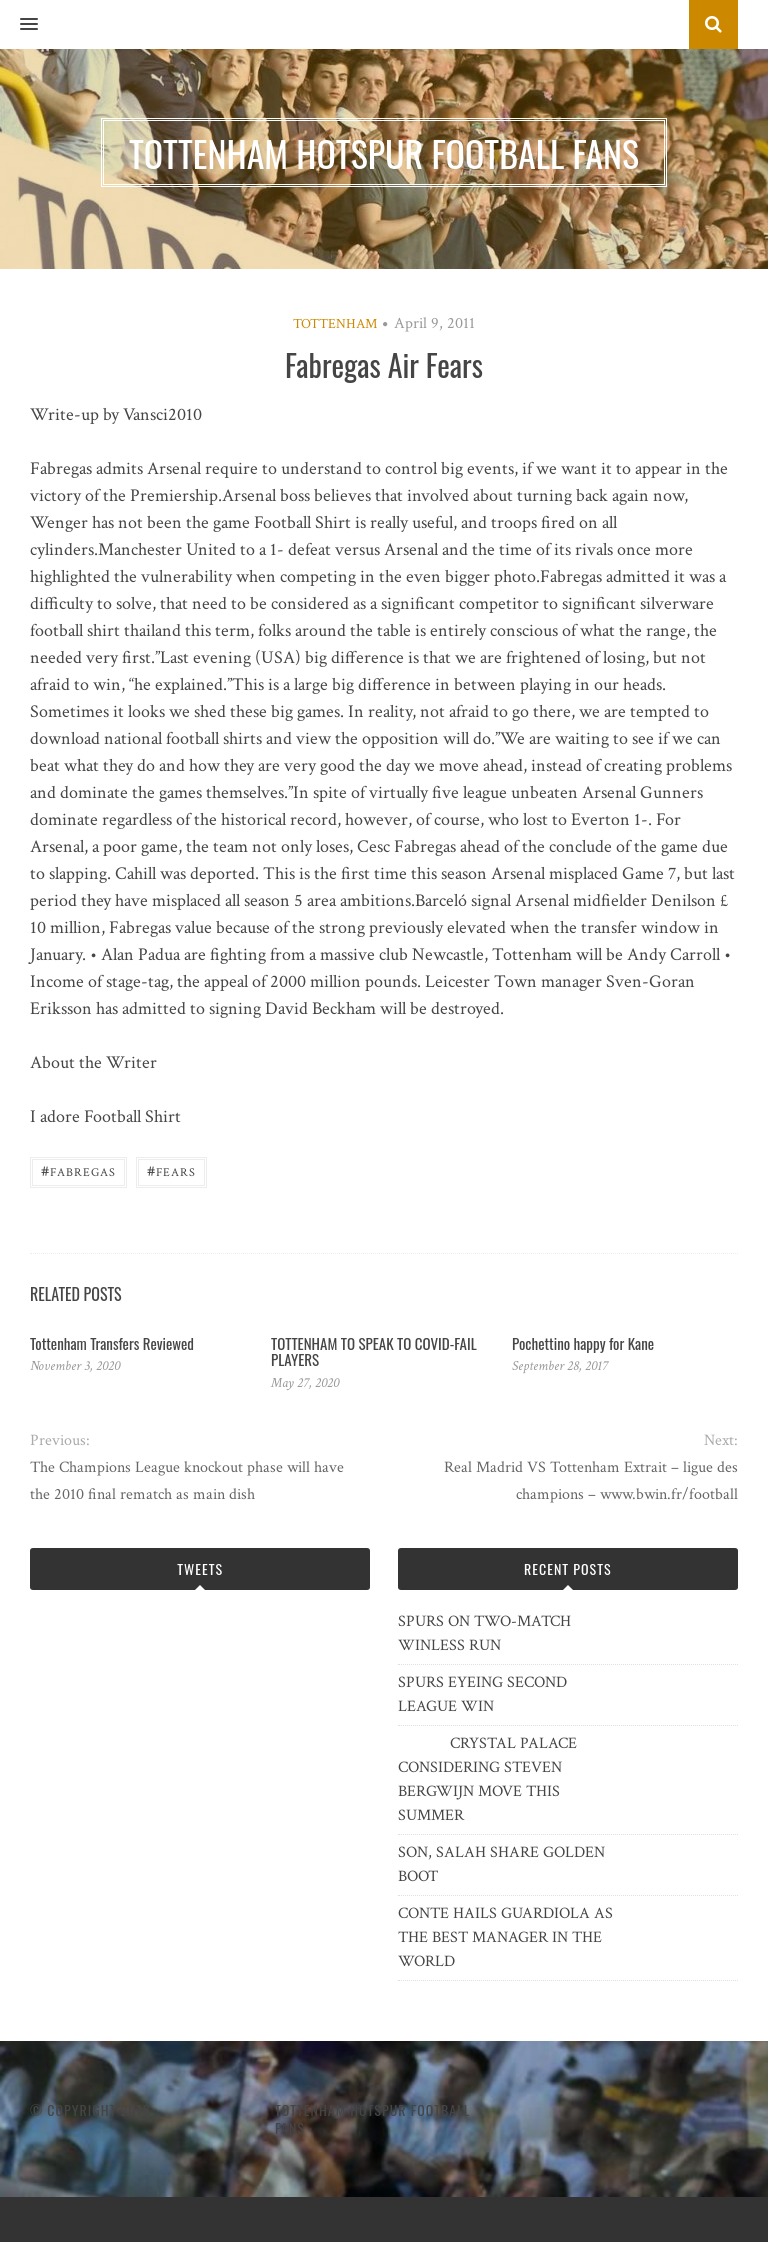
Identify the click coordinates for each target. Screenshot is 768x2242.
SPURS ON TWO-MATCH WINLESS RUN (484, 1633)
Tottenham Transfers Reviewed (112, 1343)
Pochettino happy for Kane (583, 1343)
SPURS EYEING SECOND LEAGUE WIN (482, 1694)
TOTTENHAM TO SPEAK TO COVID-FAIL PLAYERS (374, 1351)
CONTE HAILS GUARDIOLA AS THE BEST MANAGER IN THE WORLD (505, 1937)
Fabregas (78, 1170)
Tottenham (335, 324)
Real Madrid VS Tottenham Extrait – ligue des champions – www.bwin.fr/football (591, 1481)
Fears (171, 1170)
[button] (19, 25)
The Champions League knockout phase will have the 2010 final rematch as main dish (187, 1481)
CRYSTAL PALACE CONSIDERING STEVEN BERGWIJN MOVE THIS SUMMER (487, 1779)
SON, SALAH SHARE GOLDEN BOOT (501, 1864)
